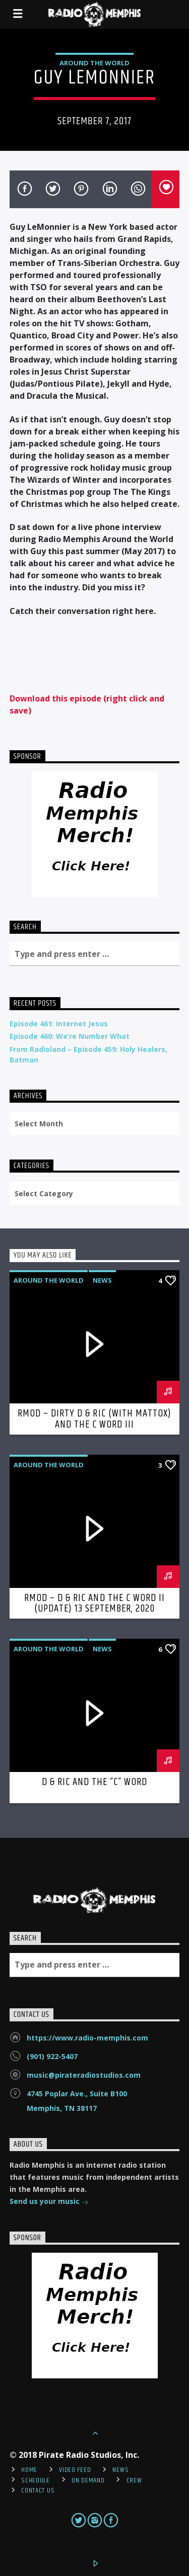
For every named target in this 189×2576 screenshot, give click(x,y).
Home (29, 2469)
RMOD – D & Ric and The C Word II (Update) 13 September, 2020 (94, 1603)
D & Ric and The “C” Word (95, 1782)
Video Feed (75, 2469)
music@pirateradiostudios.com (84, 2075)
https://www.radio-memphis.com (87, 2037)
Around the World (94, 62)
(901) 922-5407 (52, 2056)
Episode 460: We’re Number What (70, 1036)
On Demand (88, 2480)
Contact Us (37, 2490)
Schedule (35, 2480)
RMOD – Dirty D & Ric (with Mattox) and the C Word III (94, 1419)
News (102, 1280)
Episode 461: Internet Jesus (59, 1023)
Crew (134, 2480)
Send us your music (49, 2202)
